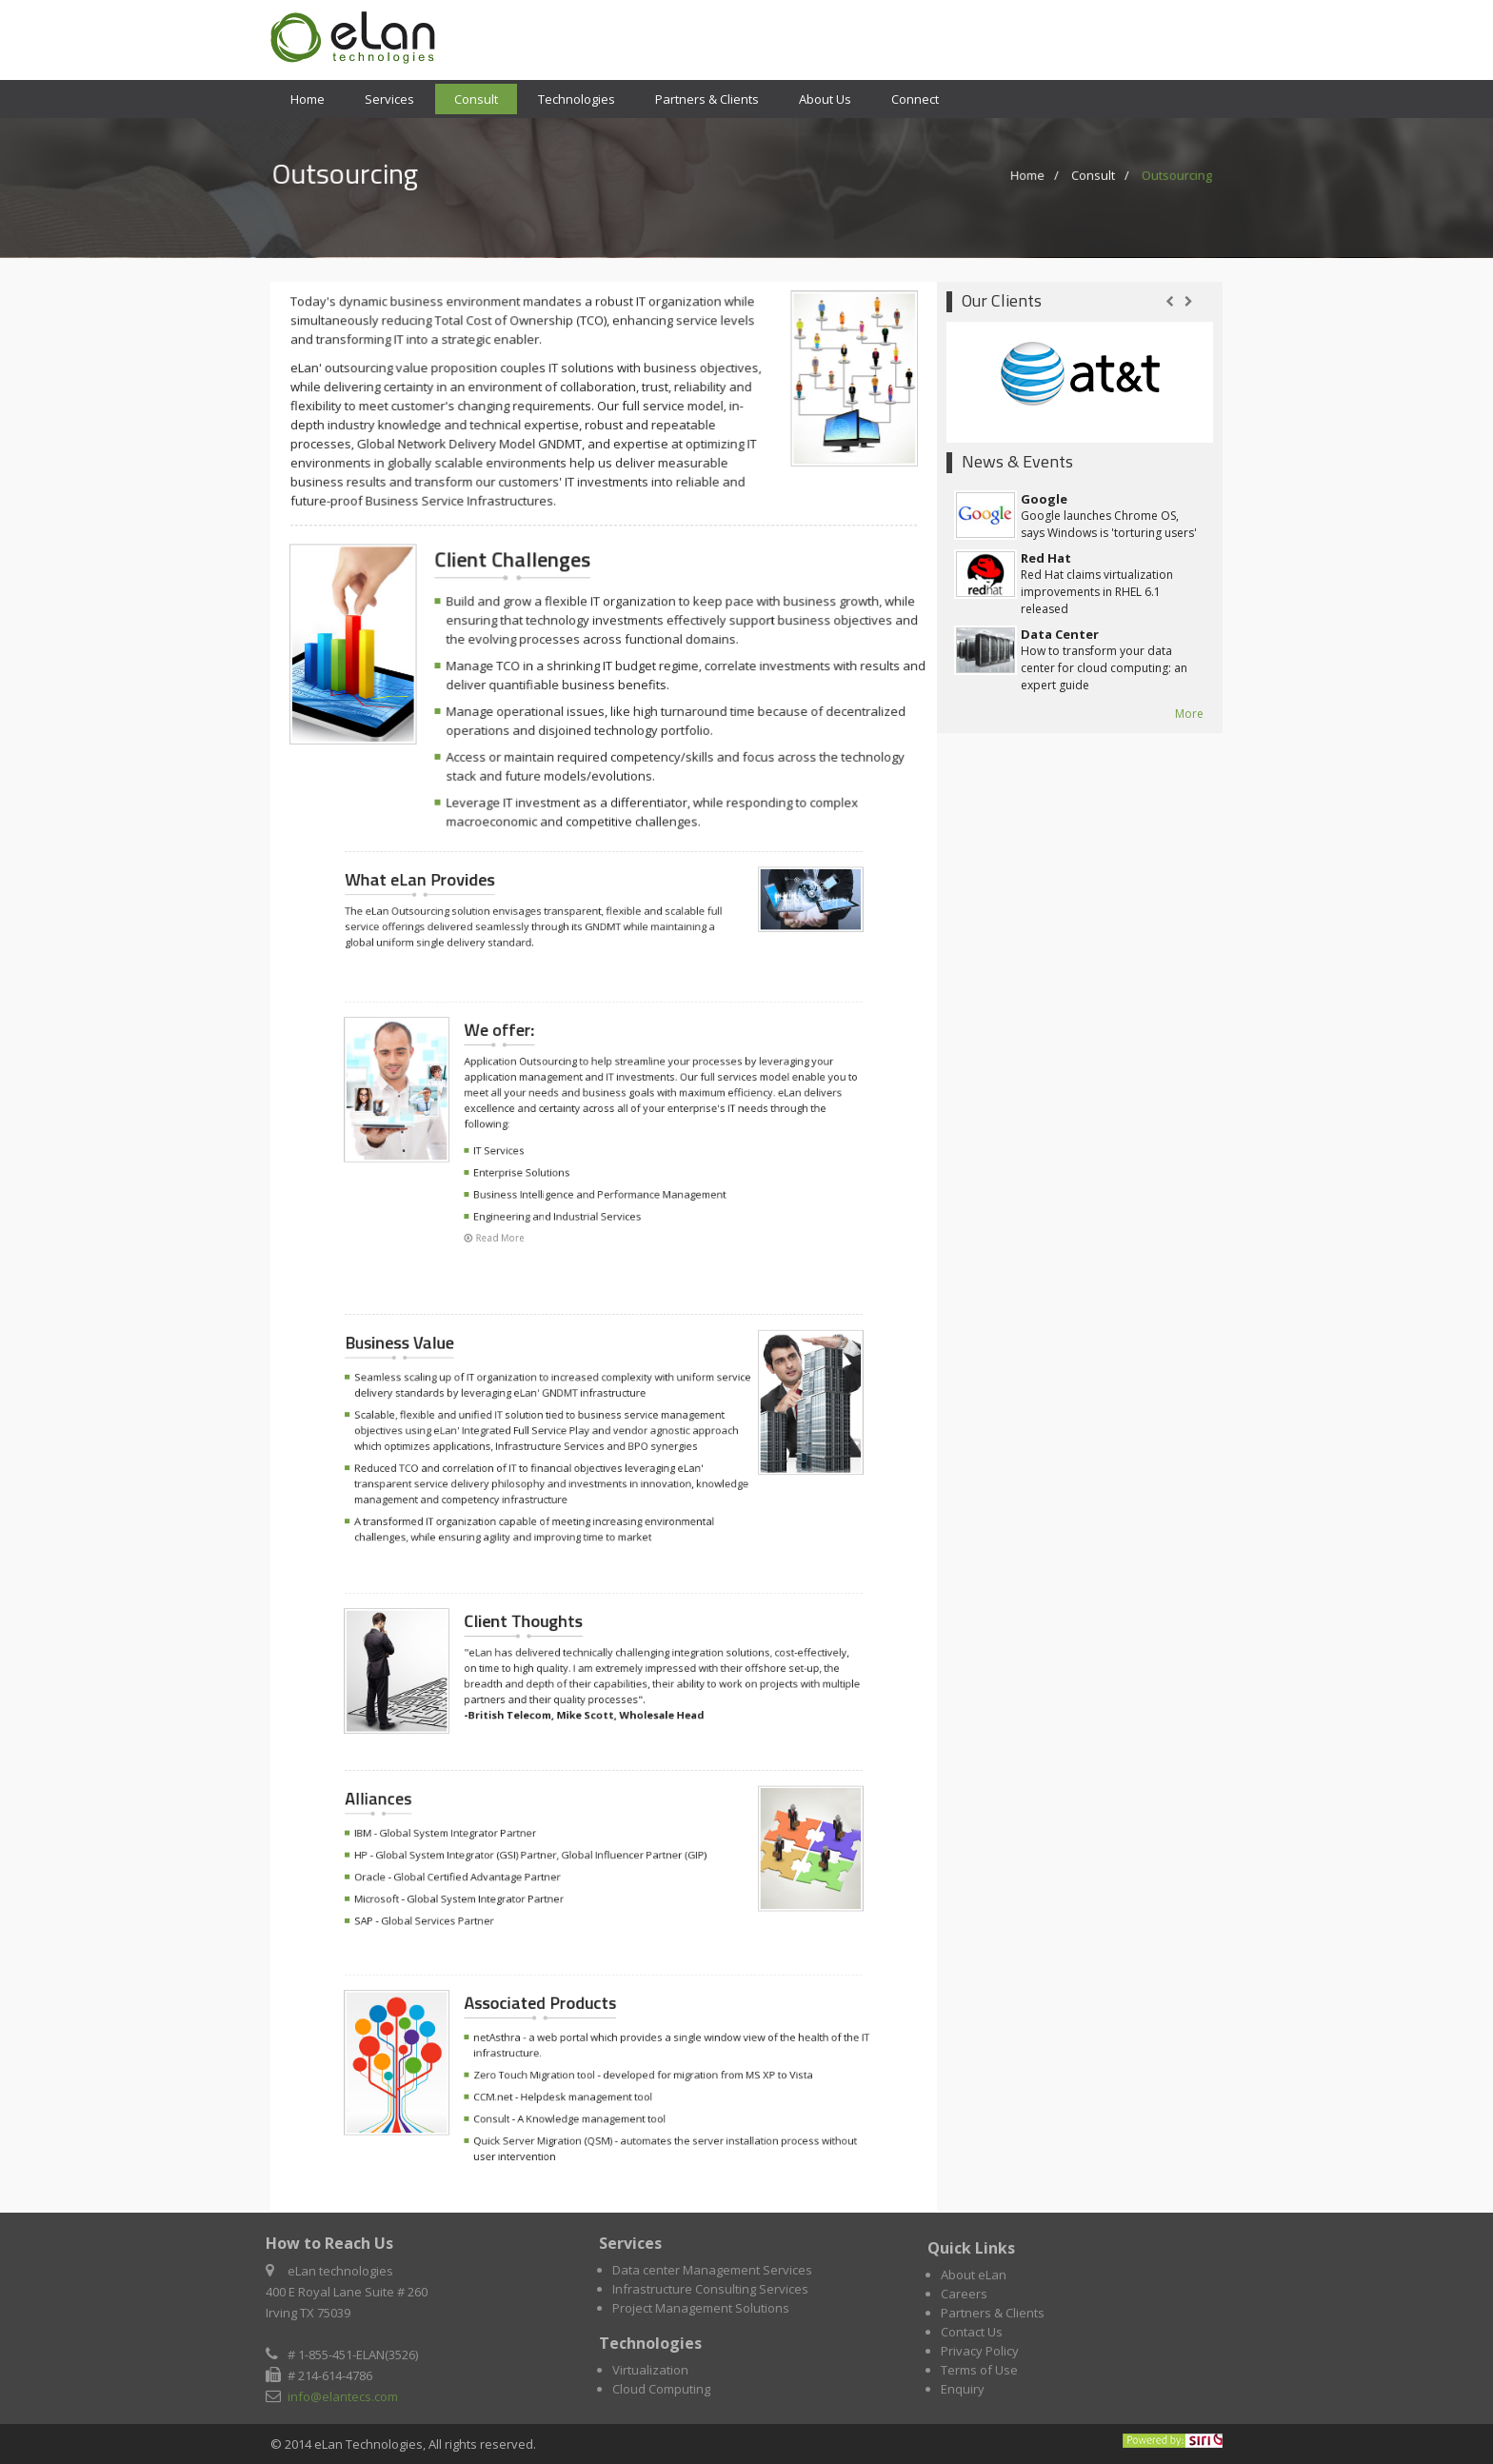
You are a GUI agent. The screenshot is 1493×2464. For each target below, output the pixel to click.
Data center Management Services (718, 2269)
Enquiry (963, 2394)
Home (307, 99)
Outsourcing (1164, 174)
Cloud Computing (667, 2388)
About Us (825, 99)
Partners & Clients (707, 99)
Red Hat (1046, 557)
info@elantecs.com (337, 2396)
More (1189, 713)
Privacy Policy (980, 2356)
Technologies (576, 99)
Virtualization (656, 2369)
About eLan (973, 2280)
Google (1044, 498)
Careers (964, 2299)
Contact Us (972, 2337)
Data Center (1060, 634)
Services (389, 99)
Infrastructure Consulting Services (716, 2288)
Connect (915, 99)
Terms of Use (979, 2375)
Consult (476, 99)
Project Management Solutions (706, 2307)
